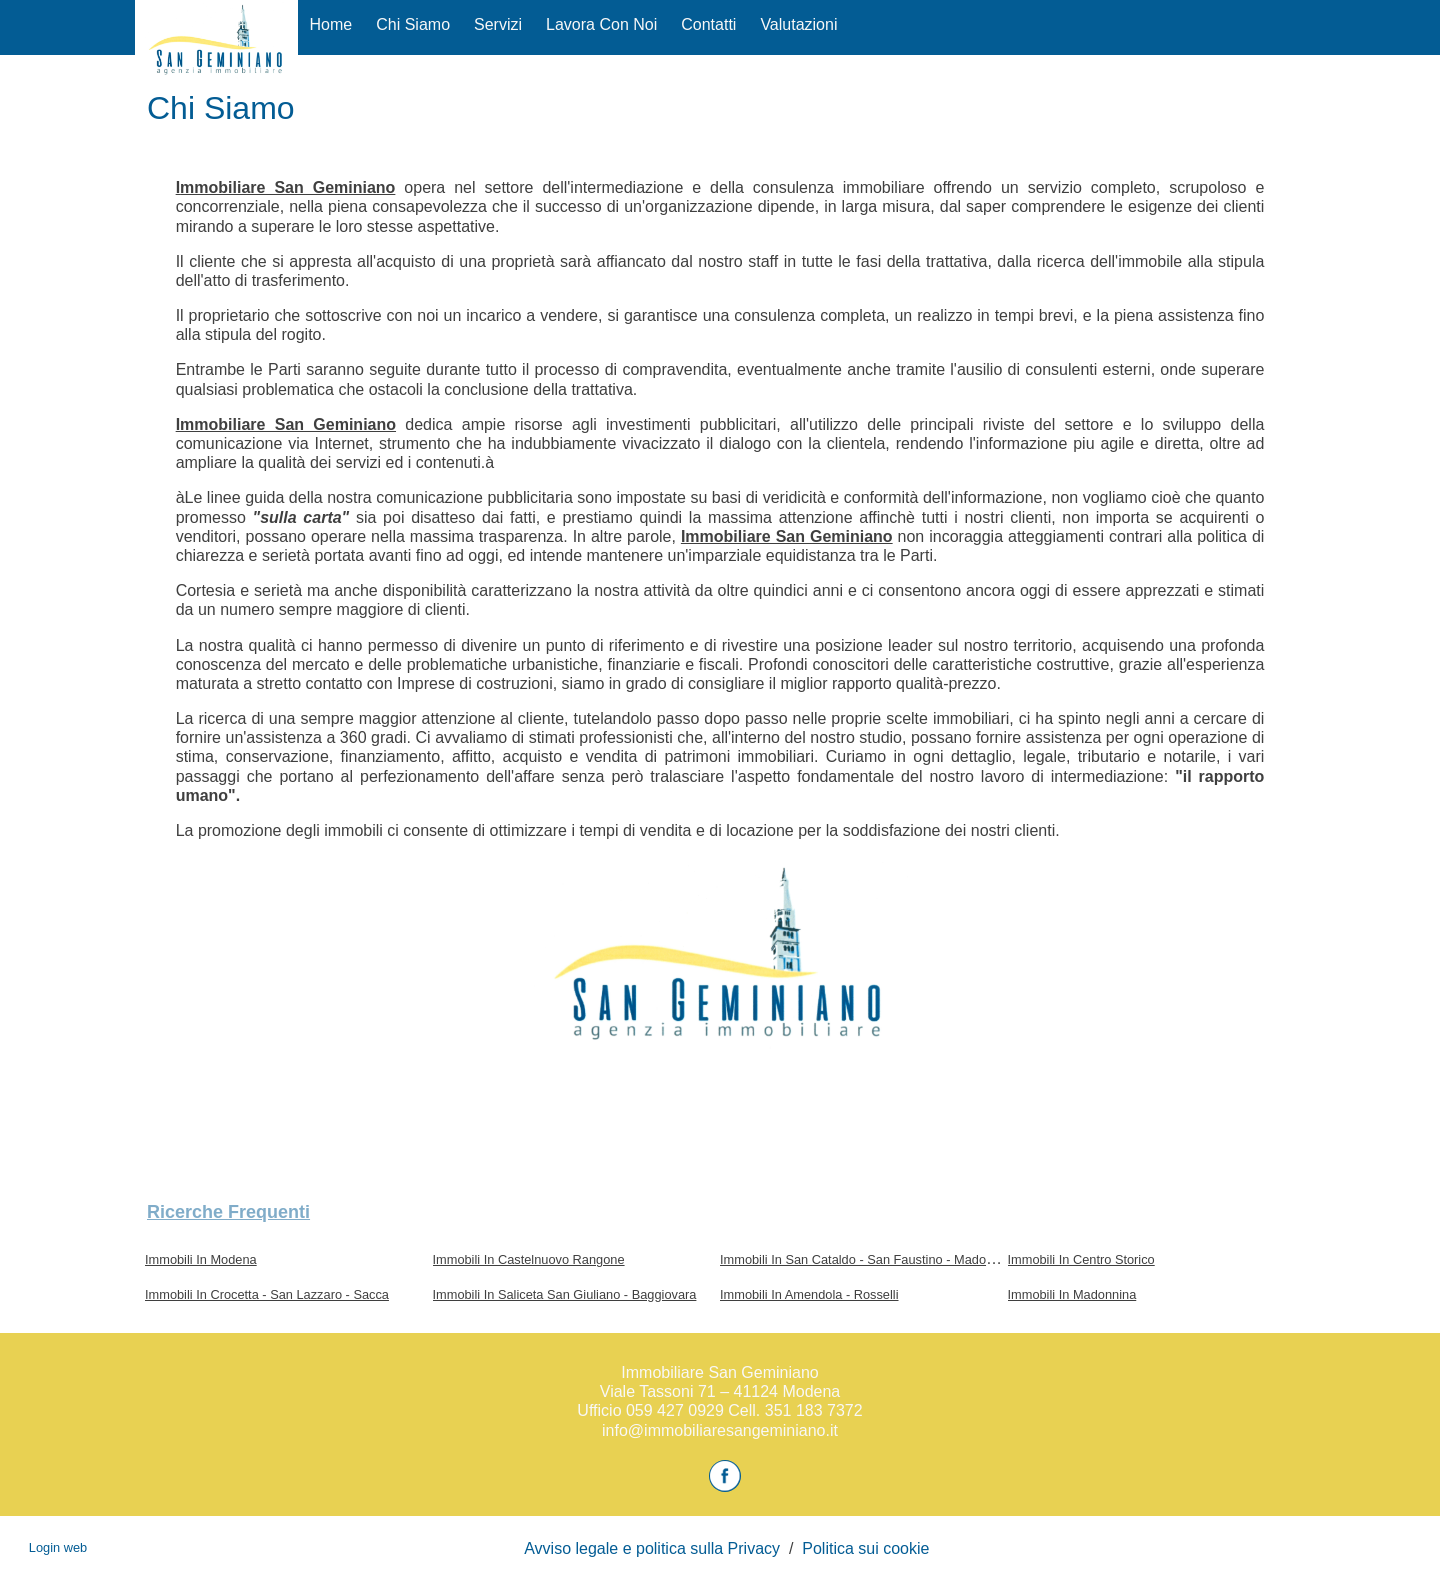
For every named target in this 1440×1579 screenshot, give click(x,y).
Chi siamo (413, 24)
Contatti (708, 24)
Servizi (498, 24)
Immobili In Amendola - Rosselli (809, 1294)
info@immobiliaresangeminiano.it (720, 1430)
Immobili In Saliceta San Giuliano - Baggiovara (565, 1294)
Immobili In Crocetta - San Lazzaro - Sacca (267, 1294)
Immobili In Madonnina (1072, 1294)
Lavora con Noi (601, 24)
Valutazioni (798, 24)
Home (331, 24)
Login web (58, 1547)
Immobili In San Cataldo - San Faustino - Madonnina (868, 1259)
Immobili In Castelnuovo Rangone (529, 1259)
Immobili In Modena (201, 1259)
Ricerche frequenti (228, 1212)
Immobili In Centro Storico (1081, 1259)
